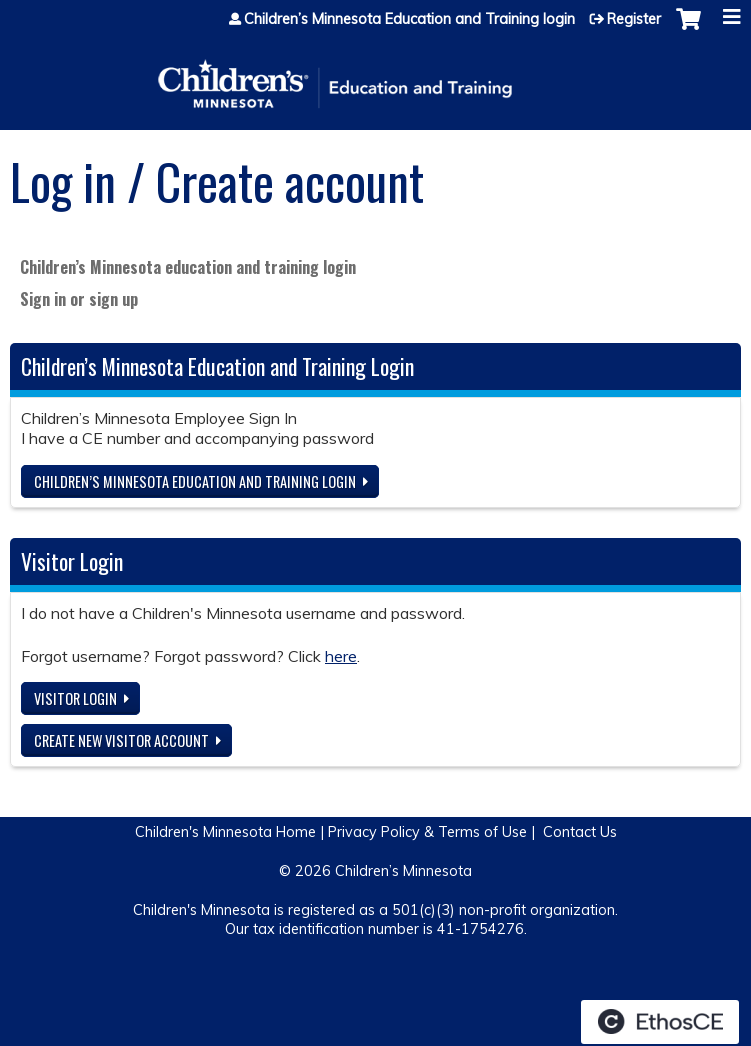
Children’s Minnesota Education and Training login (409, 19)
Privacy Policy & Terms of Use (427, 832)
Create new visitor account (121, 740)
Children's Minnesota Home (225, 832)
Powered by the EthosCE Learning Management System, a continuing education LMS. (660, 1022)
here (341, 656)
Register (634, 19)
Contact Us (580, 832)
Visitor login (75, 698)
